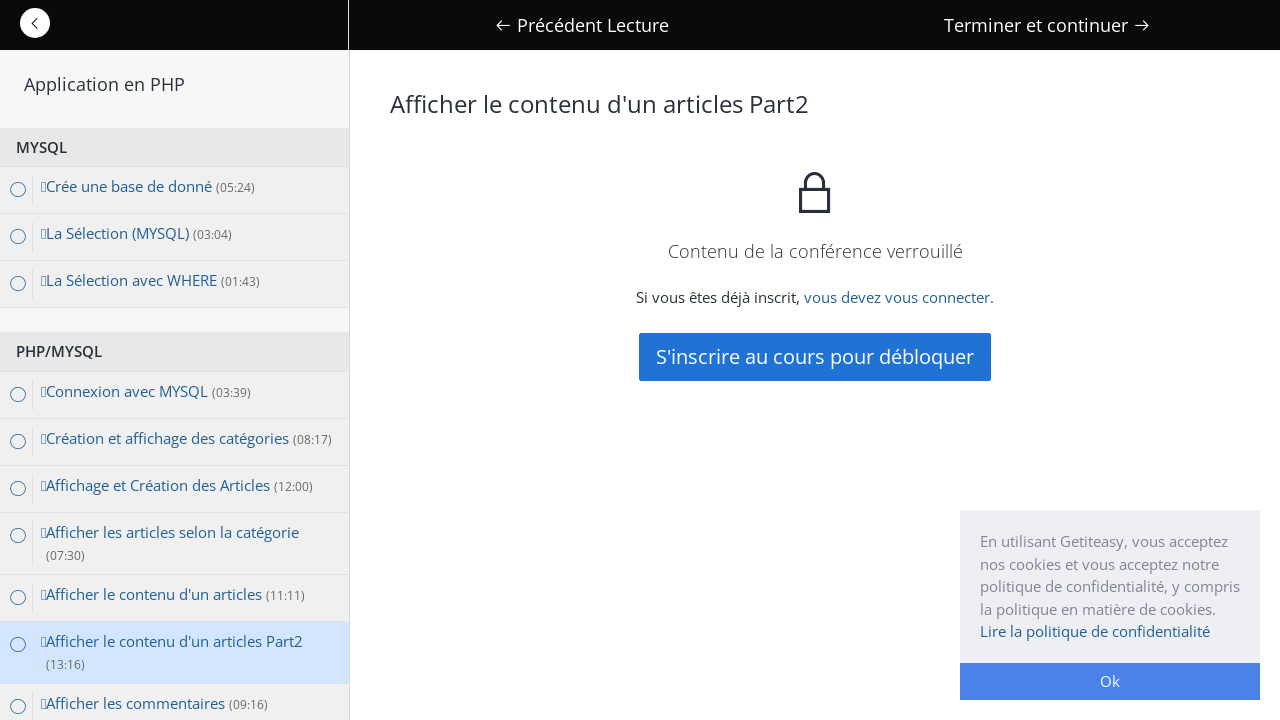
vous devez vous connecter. (899, 297)
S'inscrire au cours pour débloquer (815, 356)
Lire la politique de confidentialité (1095, 631)
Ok (1110, 681)
